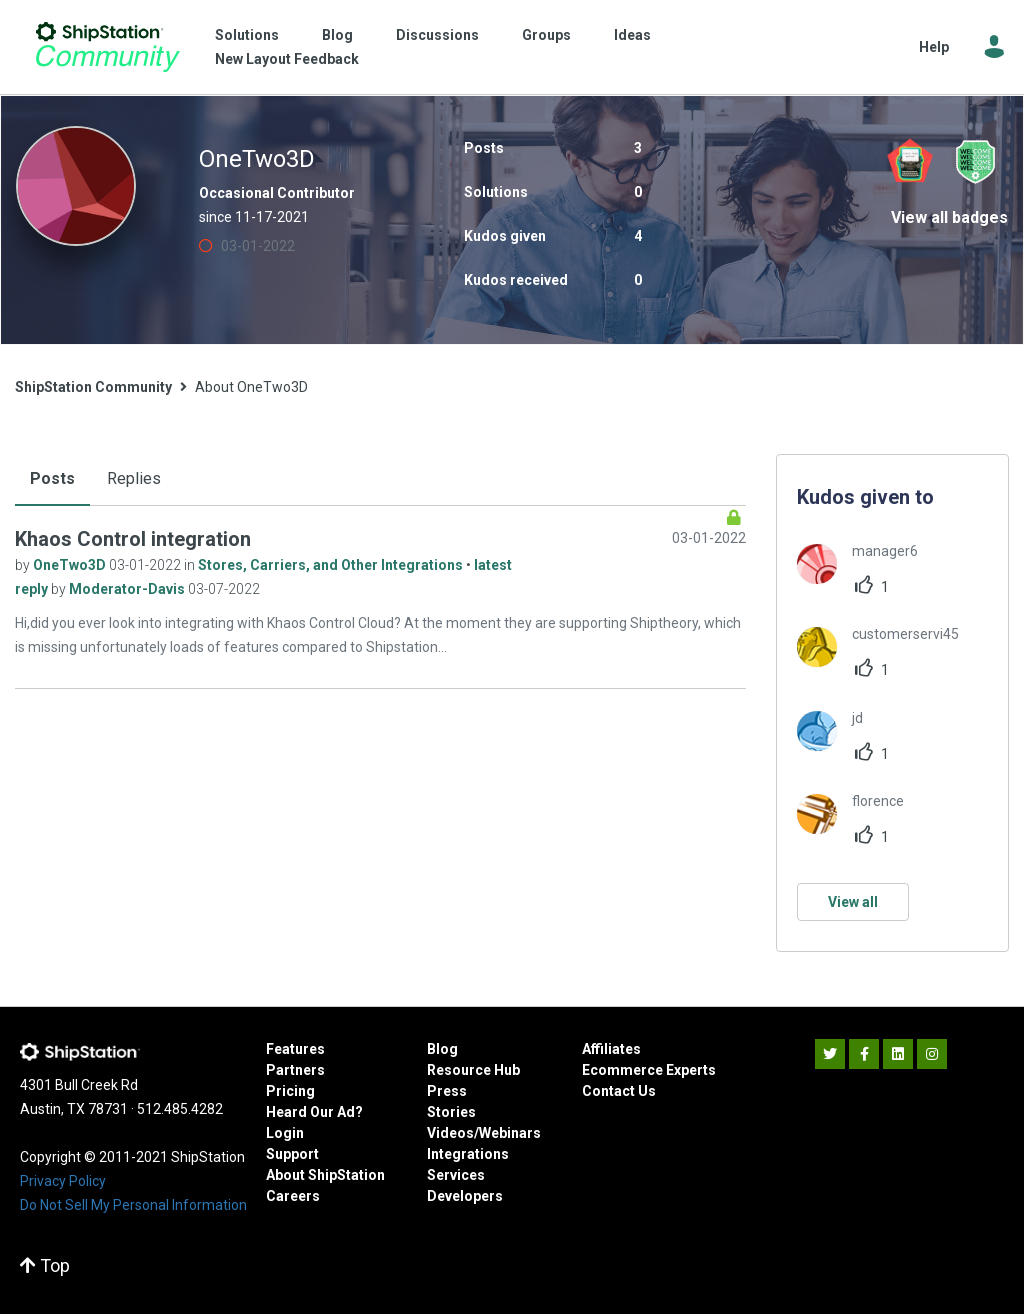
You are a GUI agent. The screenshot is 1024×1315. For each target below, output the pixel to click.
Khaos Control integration (133, 539)
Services (456, 1175)
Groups (546, 35)
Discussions (437, 35)
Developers (465, 1196)
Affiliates (611, 1049)
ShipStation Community (107, 47)
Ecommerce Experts (649, 1070)
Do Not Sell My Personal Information (133, 1205)
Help (934, 47)
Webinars (510, 1133)
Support (292, 1154)
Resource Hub (473, 1070)
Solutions (247, 35)
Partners (295, 1070)
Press (447, 1091)
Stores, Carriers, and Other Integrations (332, 565)
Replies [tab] (134, 478)
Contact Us (619, 1091)
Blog (337, 35)
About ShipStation (325, 1175)
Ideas (632, 35)
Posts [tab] (52, 478)
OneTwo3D (71, 565)
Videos (450, 1133)
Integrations (468, 1154)
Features (295, 1049)
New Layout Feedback (287, 59)
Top (45, 1265)
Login (285, 1133)
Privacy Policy (63, 1181)
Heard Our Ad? (314, 1112)
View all (853, 902)
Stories (451, 1112)
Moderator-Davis (128, 589)
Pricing (290, 1091)
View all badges (949, 217)
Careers (293, 1196)
